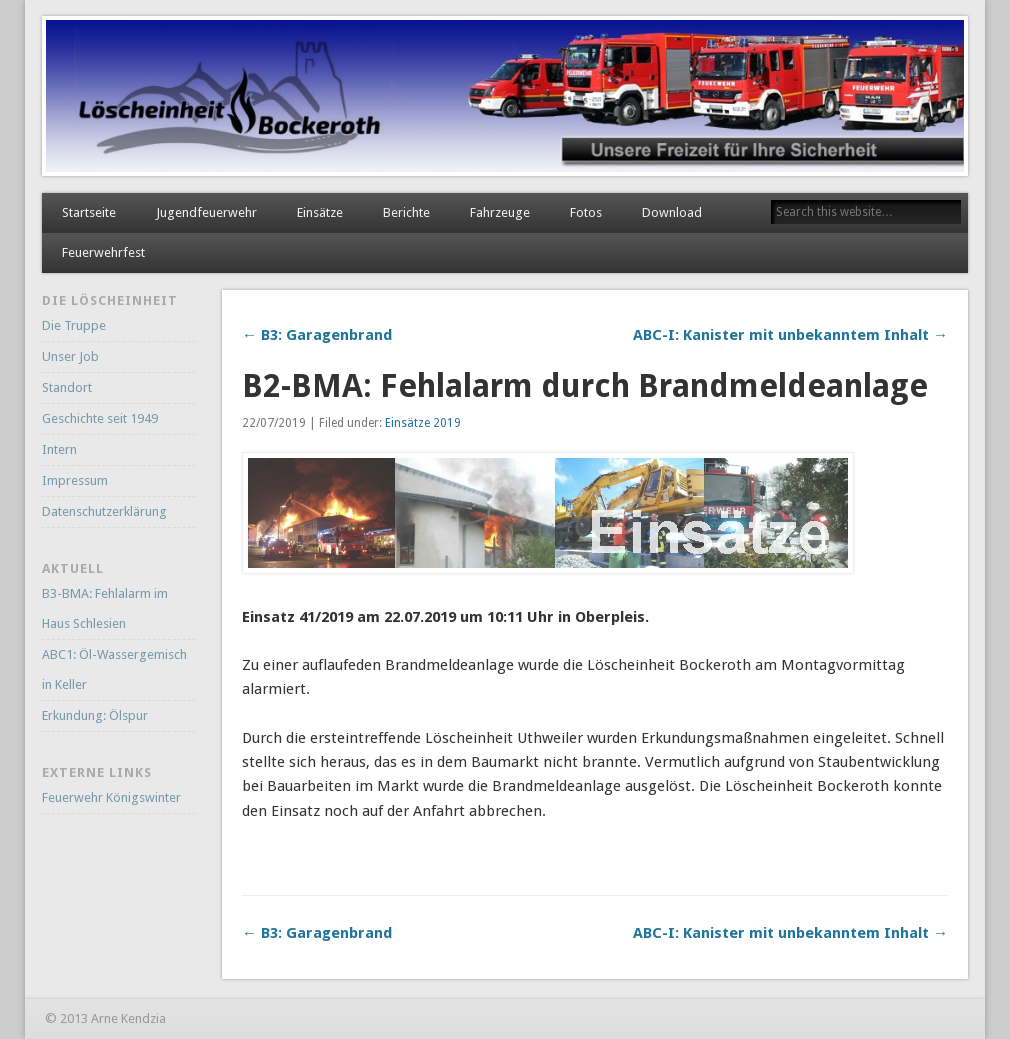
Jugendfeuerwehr (206, 212)
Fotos (586, 212)
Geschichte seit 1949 (100, 418)
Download (672, 212)
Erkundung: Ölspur (95, 715)
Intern (59, 449)
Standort (67, 387)
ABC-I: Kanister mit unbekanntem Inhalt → (790, 335)
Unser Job (70, 356)
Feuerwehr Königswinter (111, 797)
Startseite (89, 212)
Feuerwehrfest (103, 252)
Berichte (406, 212)
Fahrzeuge (500, 212)
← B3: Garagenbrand (317, 335)
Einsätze (320, 212)
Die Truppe (74, 325)
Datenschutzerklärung (104, 511)
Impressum (75, 480)
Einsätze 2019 (423, 423)
